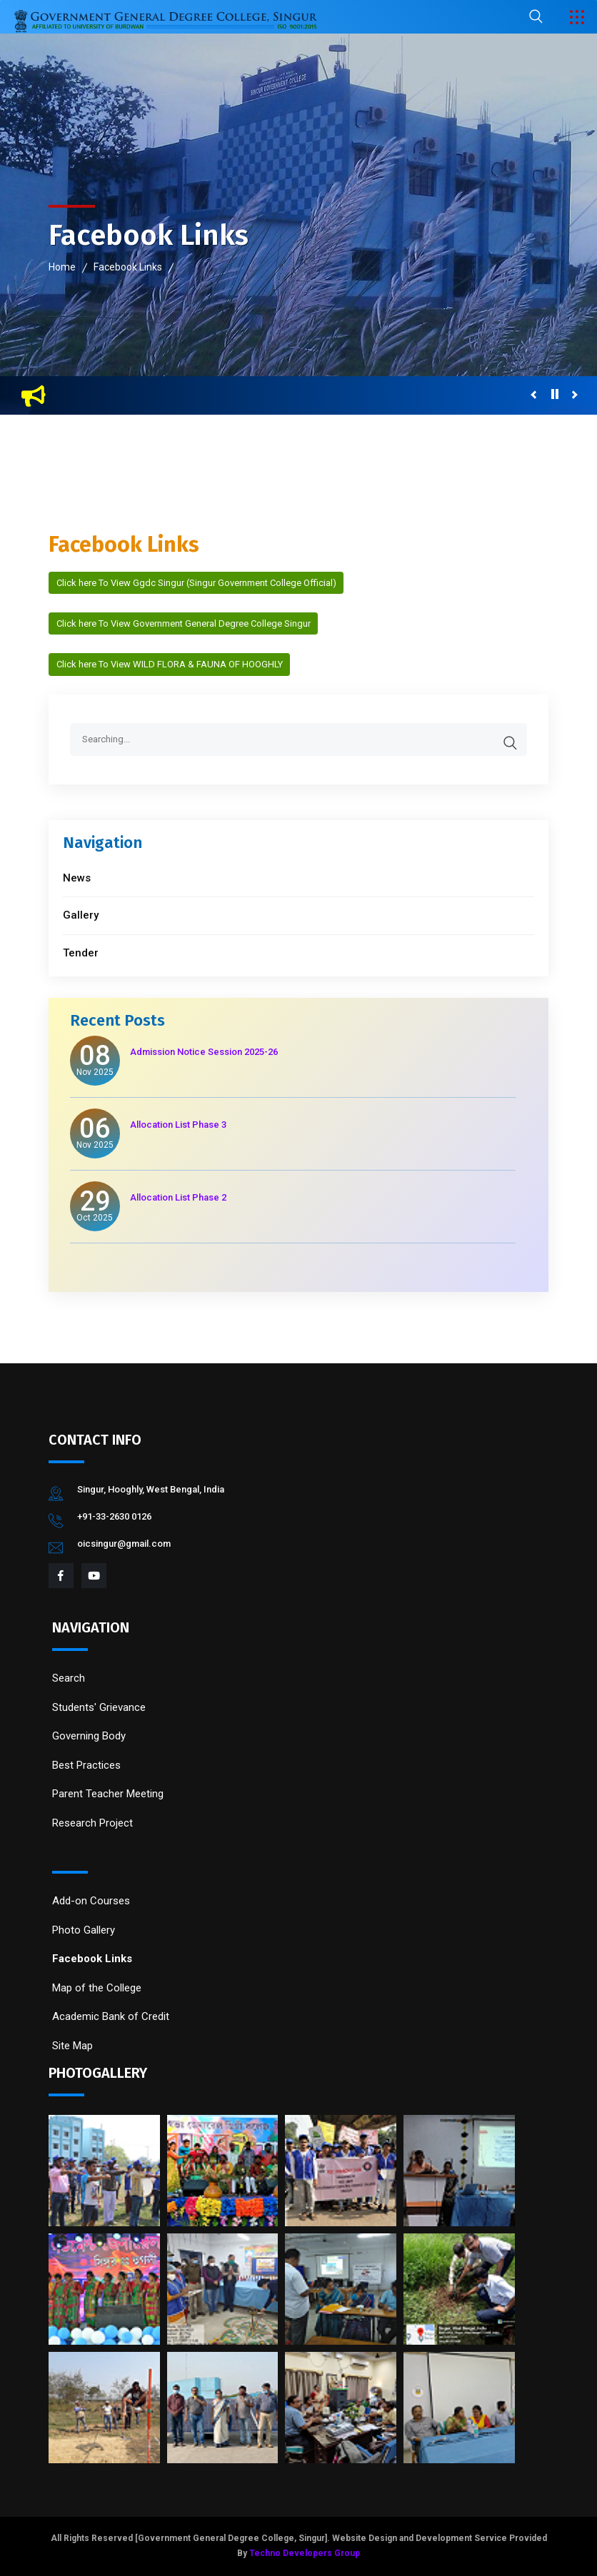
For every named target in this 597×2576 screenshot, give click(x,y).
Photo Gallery (83, 1930)
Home (62, 267)
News (77, 878)
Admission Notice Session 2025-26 (204, 1051)
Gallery (81, 915)
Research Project (92, 1823)
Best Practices (86, 1765)
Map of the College (96, 1987)
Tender (81, 952)
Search (68, 1678)
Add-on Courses (91, 1900)
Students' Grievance (99, 1707)
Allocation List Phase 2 (178, 1197)
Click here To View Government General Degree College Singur (183, 623)
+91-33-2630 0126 (114, 1516)
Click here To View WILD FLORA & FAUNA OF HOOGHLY (169, 664)
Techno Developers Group (304, 2553)
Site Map (72, 2045)
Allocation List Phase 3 (178, 1124)
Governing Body (89, 1735)
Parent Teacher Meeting (108, 1793)
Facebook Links (128, 267)
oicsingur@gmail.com (124, 1543)
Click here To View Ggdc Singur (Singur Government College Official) (196, 582)
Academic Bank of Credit (110, 2016)
